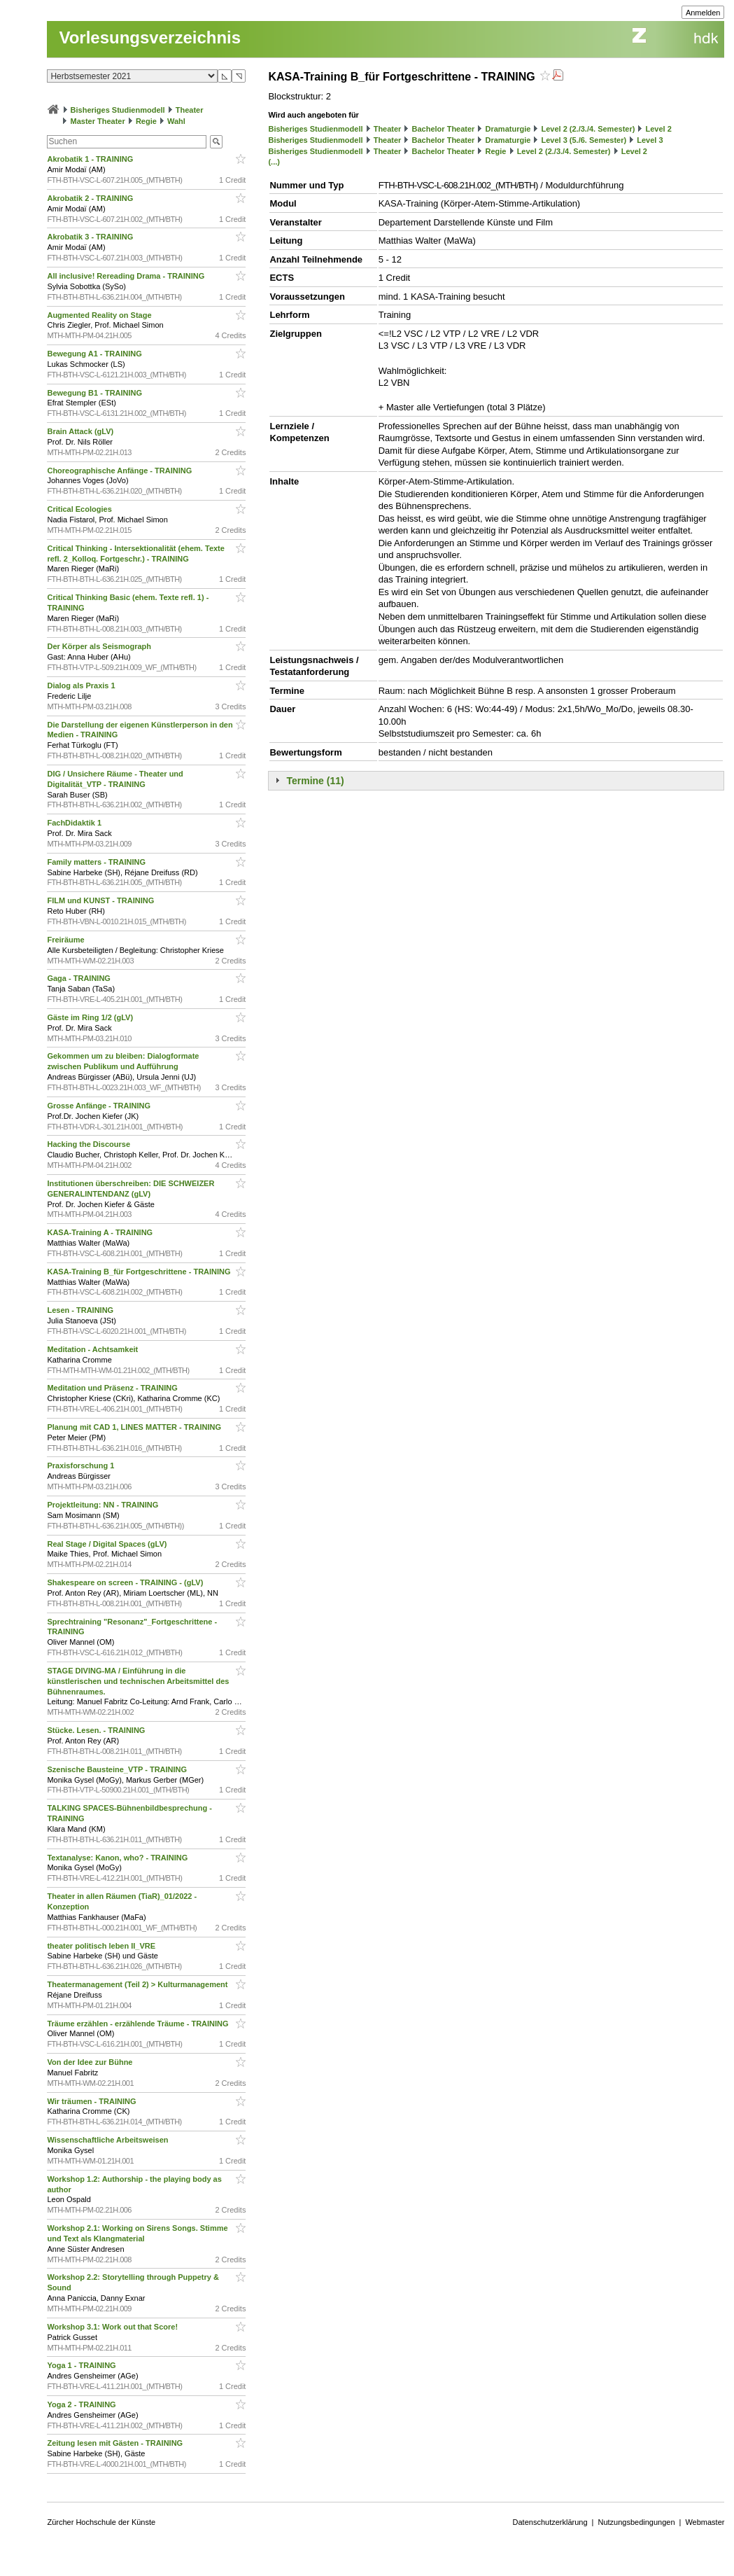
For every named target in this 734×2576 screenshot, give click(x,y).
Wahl (176, 121)
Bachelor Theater (443, 129)
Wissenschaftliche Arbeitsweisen (108, 2140)
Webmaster (704, 2522)
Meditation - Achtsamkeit (93, 1349)
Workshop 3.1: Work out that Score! (113, 2327)
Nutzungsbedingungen (636, 2522)
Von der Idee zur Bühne (90, 2062)
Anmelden (703, 12)
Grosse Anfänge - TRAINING (100, 1105)
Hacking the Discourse (89, 1144)
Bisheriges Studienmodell (118, 110)
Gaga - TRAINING (80, 978)
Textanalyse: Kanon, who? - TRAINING (118, 1857)
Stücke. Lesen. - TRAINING (97, 1730)
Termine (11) (315, 780)
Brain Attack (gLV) (81, 431)
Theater (190, 110)
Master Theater (98, 121)
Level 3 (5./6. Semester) (583, 140)
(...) (274, 162)
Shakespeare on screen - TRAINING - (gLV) (126, 1582)
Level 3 (650, 140)
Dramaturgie (508, 129)
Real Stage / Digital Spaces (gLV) (108, 1544)
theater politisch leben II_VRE (102, 1946)
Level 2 (659, 129)
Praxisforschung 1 (81, 1465)
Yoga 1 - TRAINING (82, 2365)
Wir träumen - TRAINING (92, 2101)
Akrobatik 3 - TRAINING (91, 236)
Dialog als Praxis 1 (82, 685)
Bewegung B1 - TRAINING (95, 393)
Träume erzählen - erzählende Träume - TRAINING (138, 2023)
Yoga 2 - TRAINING (82, 2404)
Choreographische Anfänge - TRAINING (120, 470)
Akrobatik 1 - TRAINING (91, 159)
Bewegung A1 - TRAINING (95, 353)
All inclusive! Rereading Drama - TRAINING (126, 276)
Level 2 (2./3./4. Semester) (588, 129)
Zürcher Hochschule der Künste (101, 2522)
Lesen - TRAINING (81, 1310)
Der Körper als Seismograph (100, 646)
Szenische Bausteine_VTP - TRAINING (118, 1769)
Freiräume (66, 939)
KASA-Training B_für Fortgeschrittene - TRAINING (139, 1271)
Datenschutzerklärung (550, 2522)
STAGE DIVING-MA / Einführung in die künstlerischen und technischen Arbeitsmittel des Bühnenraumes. (138, 1681)
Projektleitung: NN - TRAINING (103, 1505)
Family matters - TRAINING (97, 862)
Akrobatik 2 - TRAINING (91, 198)
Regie (146, 121)
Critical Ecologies (80, 509)
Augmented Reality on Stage (100, 315)
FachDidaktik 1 (75, 823)
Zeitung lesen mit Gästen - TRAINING (116, 2443)
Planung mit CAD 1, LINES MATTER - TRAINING (135, 1427)
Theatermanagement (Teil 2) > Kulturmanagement (138, 1984)
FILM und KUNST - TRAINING (101, 900)
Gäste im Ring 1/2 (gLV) (91, 1017)
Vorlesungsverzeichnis (150, 37)
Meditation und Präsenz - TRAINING (113, 1388)
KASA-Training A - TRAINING (101, 1232)
